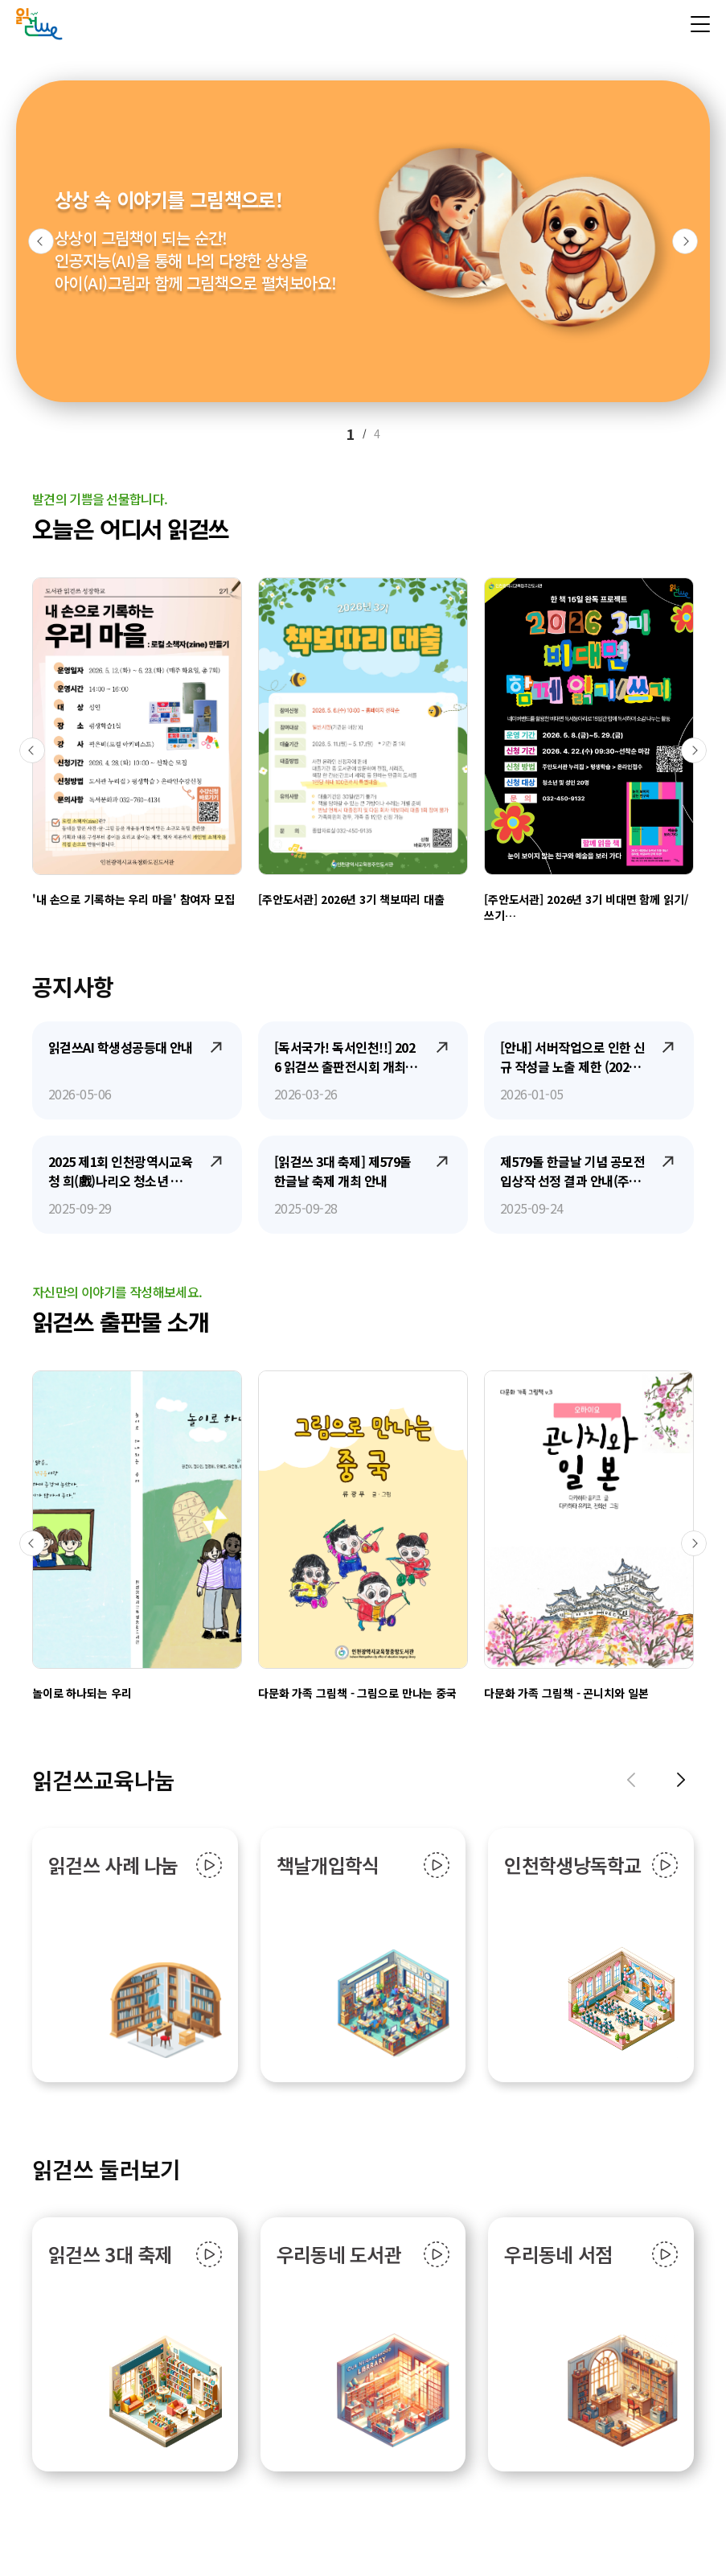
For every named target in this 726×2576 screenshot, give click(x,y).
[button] (41, 241)
